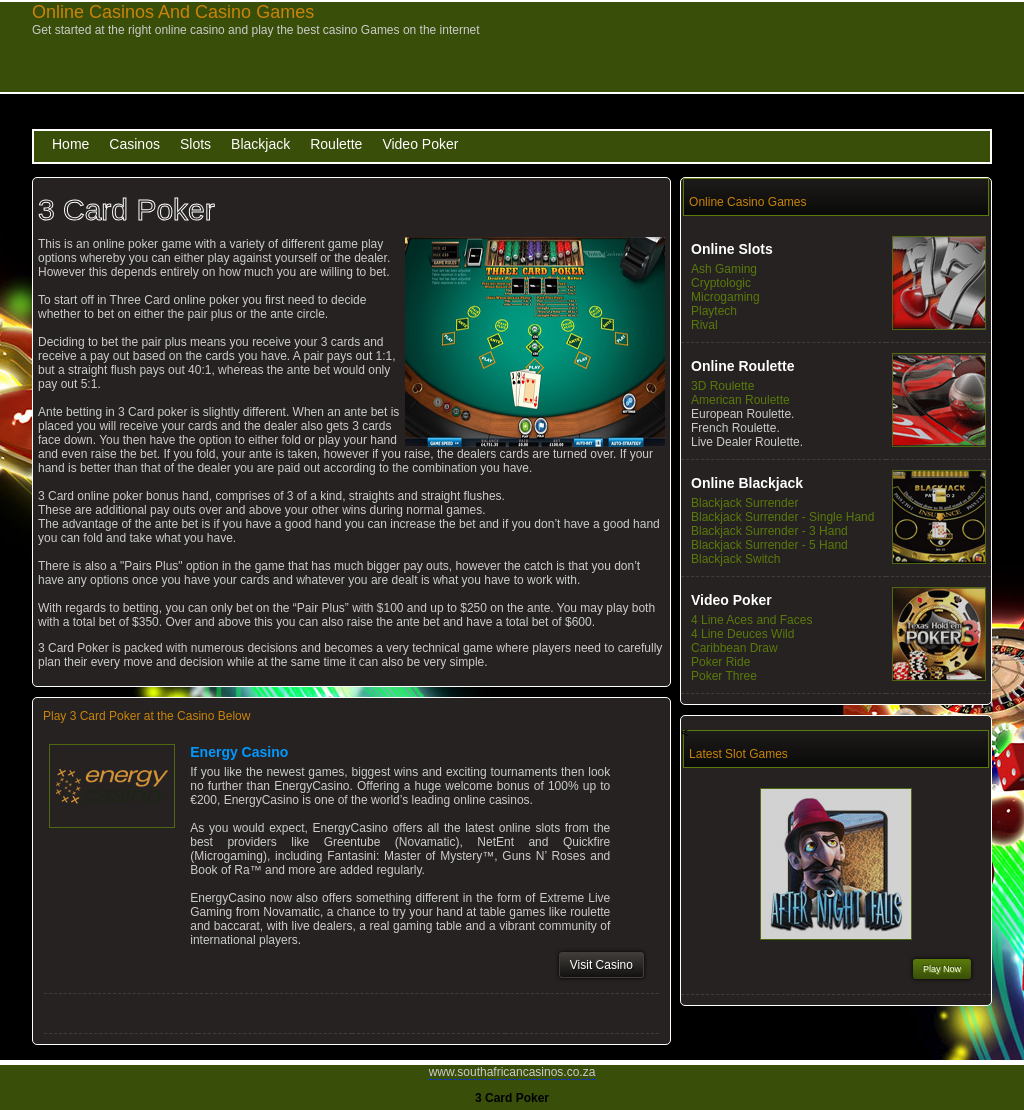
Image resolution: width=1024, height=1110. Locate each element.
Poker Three (724, 676)
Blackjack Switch (735, 559)
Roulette (336, 144)
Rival (704, 325)
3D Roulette (722, 386)
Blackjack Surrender (744, 503)
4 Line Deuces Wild (742, 634)
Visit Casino (601, 965)
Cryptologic (721, 283)
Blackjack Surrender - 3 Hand (769, 531)
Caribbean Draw (734, 648)
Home (70, 144)
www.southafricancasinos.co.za (512, 1072)
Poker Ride (720, 662)
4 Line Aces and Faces (751, 620)
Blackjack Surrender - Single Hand (782, 517)
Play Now (942, 969)
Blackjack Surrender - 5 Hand (769, 545)
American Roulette (740, 400)
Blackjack (260, 144)
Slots (195, 144)
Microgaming (725, 297)
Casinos (134, 144)
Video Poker (420, 144)
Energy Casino (239, 752)
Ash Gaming (724, 269)
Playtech (714, 311)
